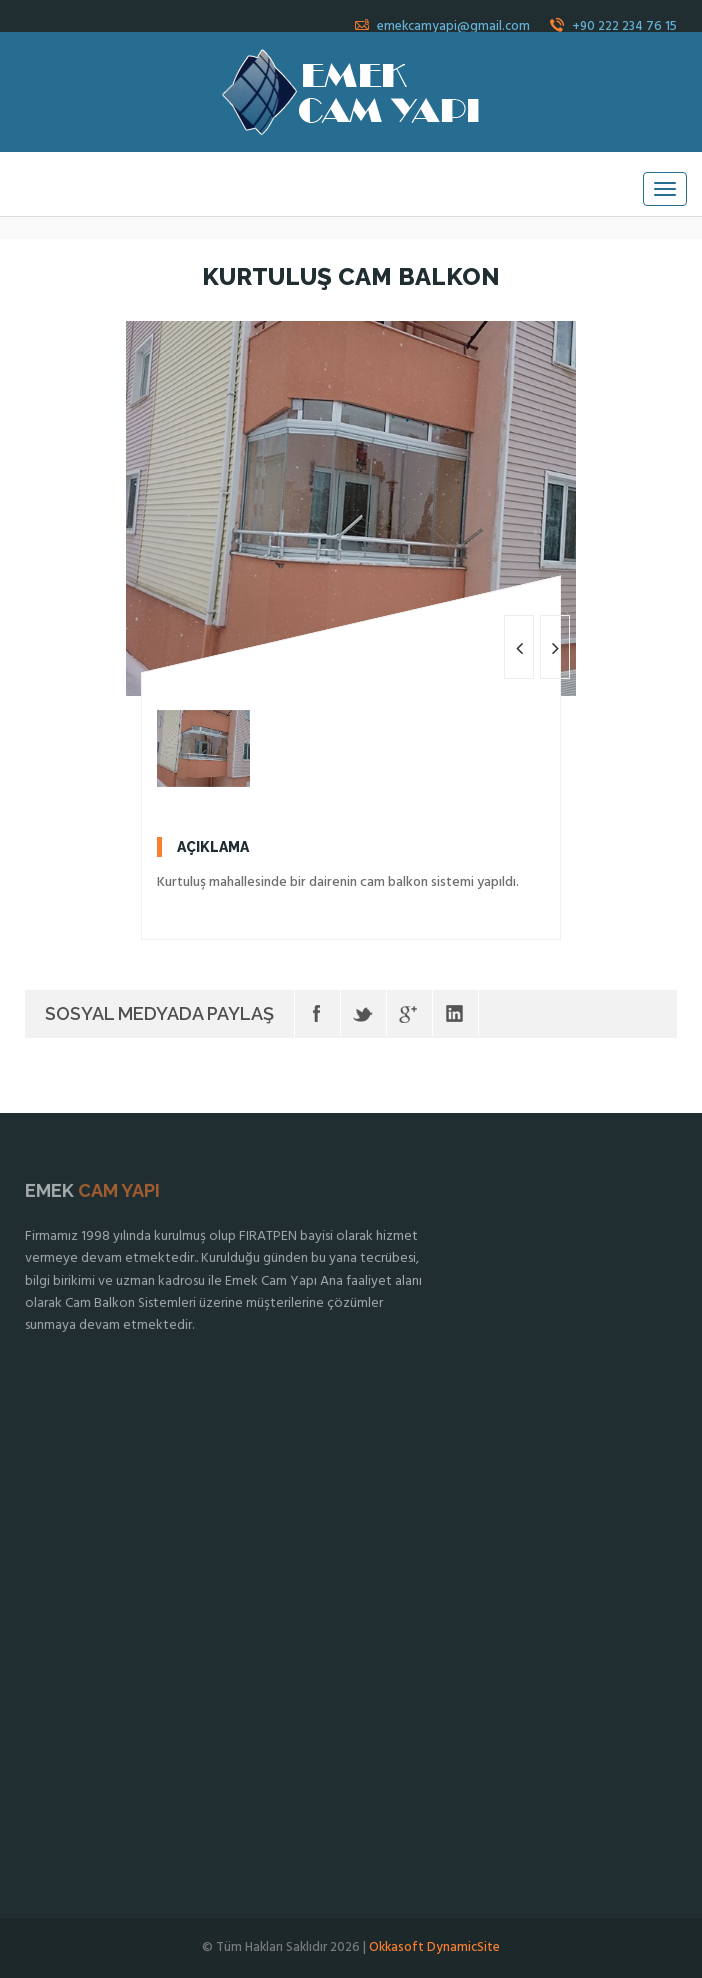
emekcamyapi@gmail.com (442, 26)
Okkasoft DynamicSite (434, 1947)
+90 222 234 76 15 (613, 26)
